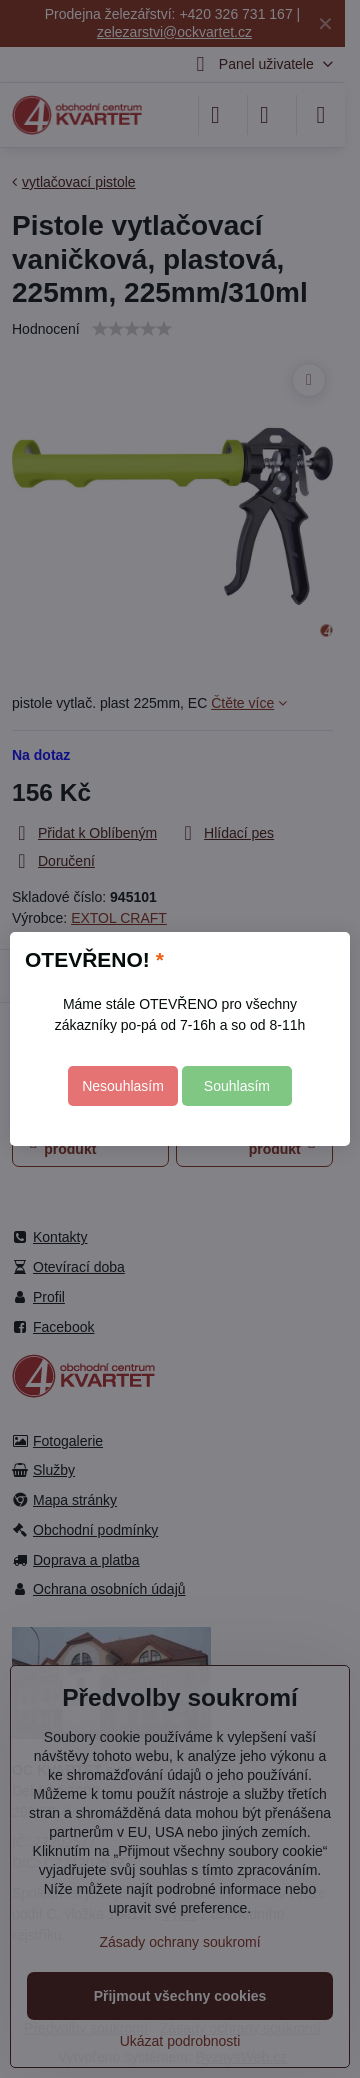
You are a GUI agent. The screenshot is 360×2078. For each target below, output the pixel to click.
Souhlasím (237, 1086)
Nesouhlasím (123, 1086)
